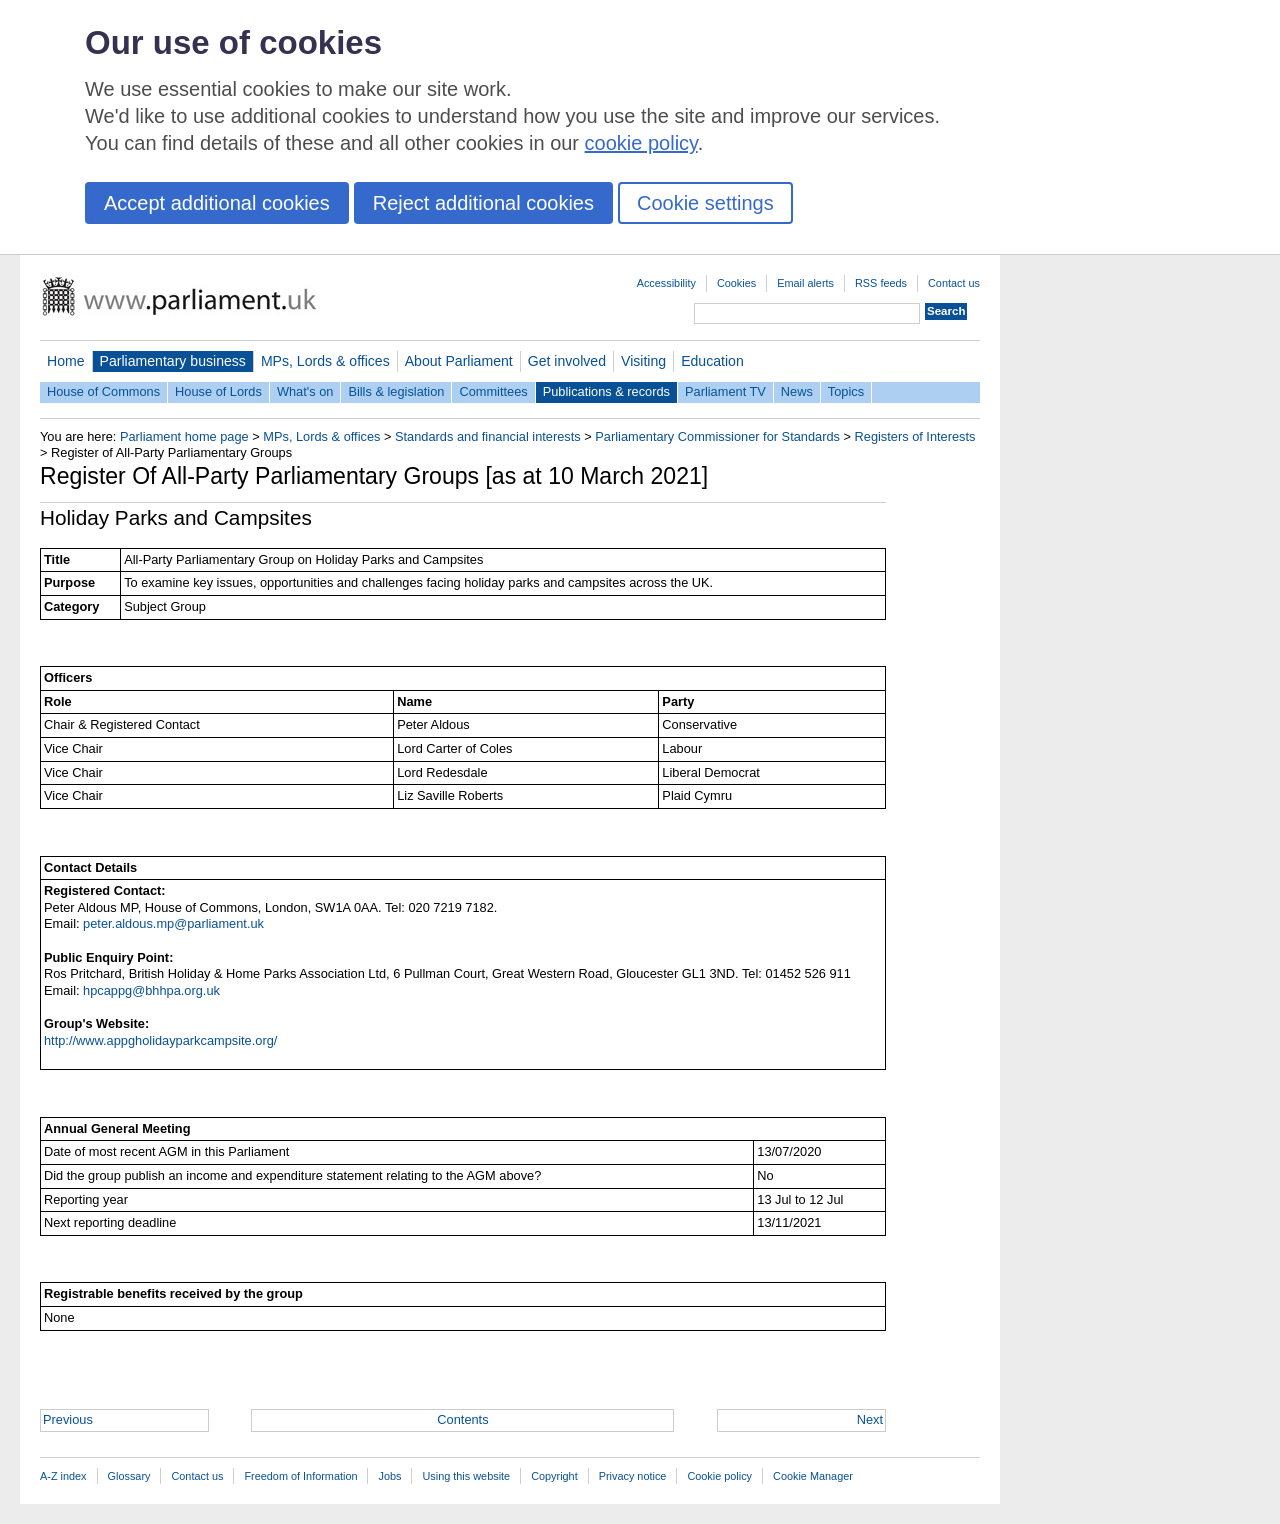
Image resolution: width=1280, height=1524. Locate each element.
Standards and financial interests (488, 436)
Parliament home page (184, 436)
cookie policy (641, 143)
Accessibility (666, 283)
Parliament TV (725, 391)
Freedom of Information (300, 1476)
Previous (68, 1419)
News (797, 391)
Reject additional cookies (483, 203)
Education (712, 361)
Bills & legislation (396, 391)
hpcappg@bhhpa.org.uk (151, 990)
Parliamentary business (173, 361)
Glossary (129, 1476)
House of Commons (103, 391)
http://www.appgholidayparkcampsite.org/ (160, 1040)
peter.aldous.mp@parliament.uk (173, 923)
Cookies (736, 283)
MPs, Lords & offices (325, 361)
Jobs (389, 1476)
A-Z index (63, 1476)
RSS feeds (881, 283)
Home (66, 361)
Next (870, 1419)
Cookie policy (719, 1476)
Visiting (643, 361)
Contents (462, 1419)
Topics (846, 391)
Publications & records (606, 391)
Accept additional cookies (217, 203)
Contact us (954, 283)
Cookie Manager (813, 1476)
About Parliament (459, 361)
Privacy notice (633, 1476)
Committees (493, 391)
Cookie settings (705, 203)
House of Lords (218, 391)
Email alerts (805, 283)
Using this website (466, 1476)
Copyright (554, 1476)
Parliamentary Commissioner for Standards (717, 436)
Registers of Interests (915, 436)
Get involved (567, 361)
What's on (305, 391)
